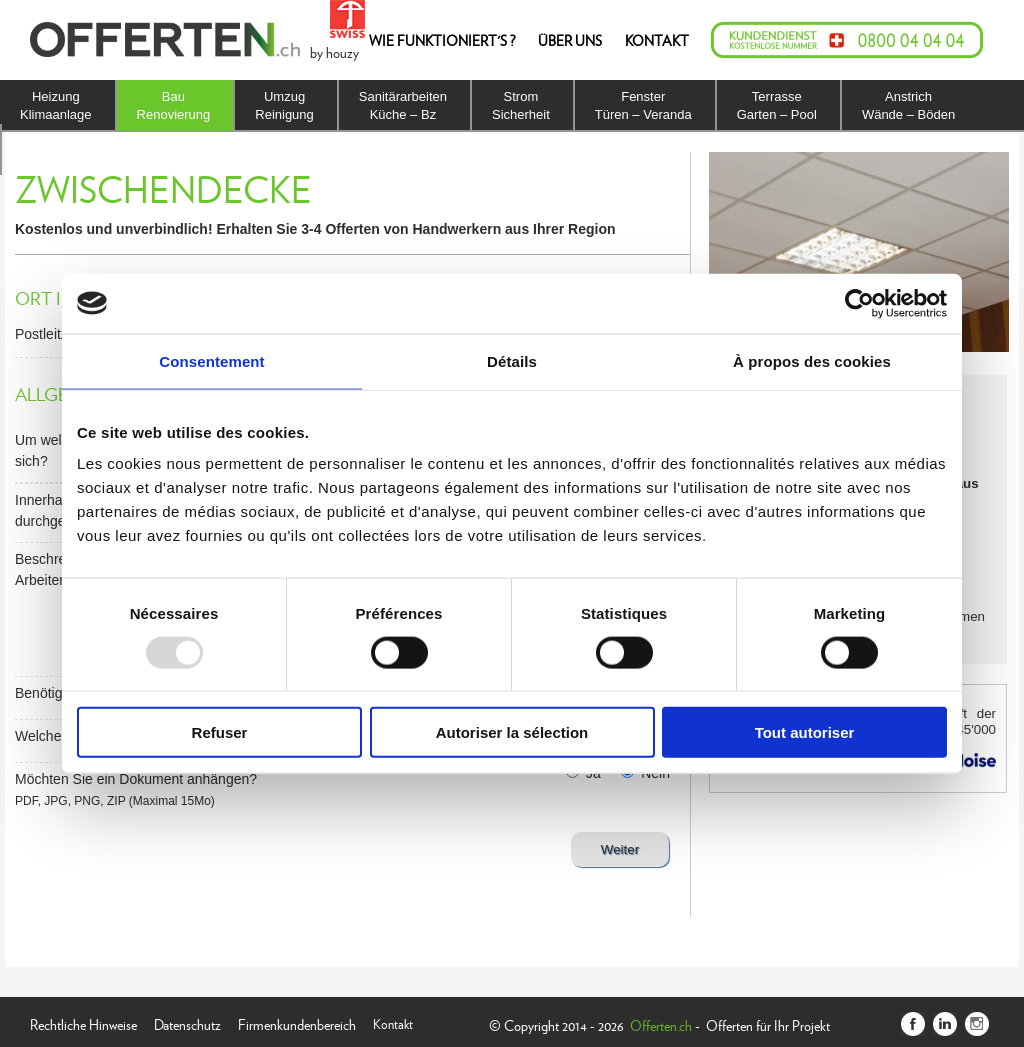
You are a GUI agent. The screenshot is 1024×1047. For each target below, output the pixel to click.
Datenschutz (187, 1022)
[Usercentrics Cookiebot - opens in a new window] (859, 303)
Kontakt (393, 1022)
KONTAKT (657, 40)
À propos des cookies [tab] (812, 360)
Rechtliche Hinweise (83, 1022)
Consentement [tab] (211, 360)
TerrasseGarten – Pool (777, 105)
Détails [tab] (512, 360)
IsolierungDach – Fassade (69, 149)
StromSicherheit (521, 105)
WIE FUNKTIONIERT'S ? (442, 40)
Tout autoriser (805, 732)
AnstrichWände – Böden (908, 105)
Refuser (220, 732)
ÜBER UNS (570, 40)
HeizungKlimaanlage (56, 105)
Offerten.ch (661, 1025)
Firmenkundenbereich (297, 1022)
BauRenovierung (174, 105)
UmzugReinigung (284, 105)
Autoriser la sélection (512, 732)
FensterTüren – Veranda (643, 105)
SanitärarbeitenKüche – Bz (403, 105)
